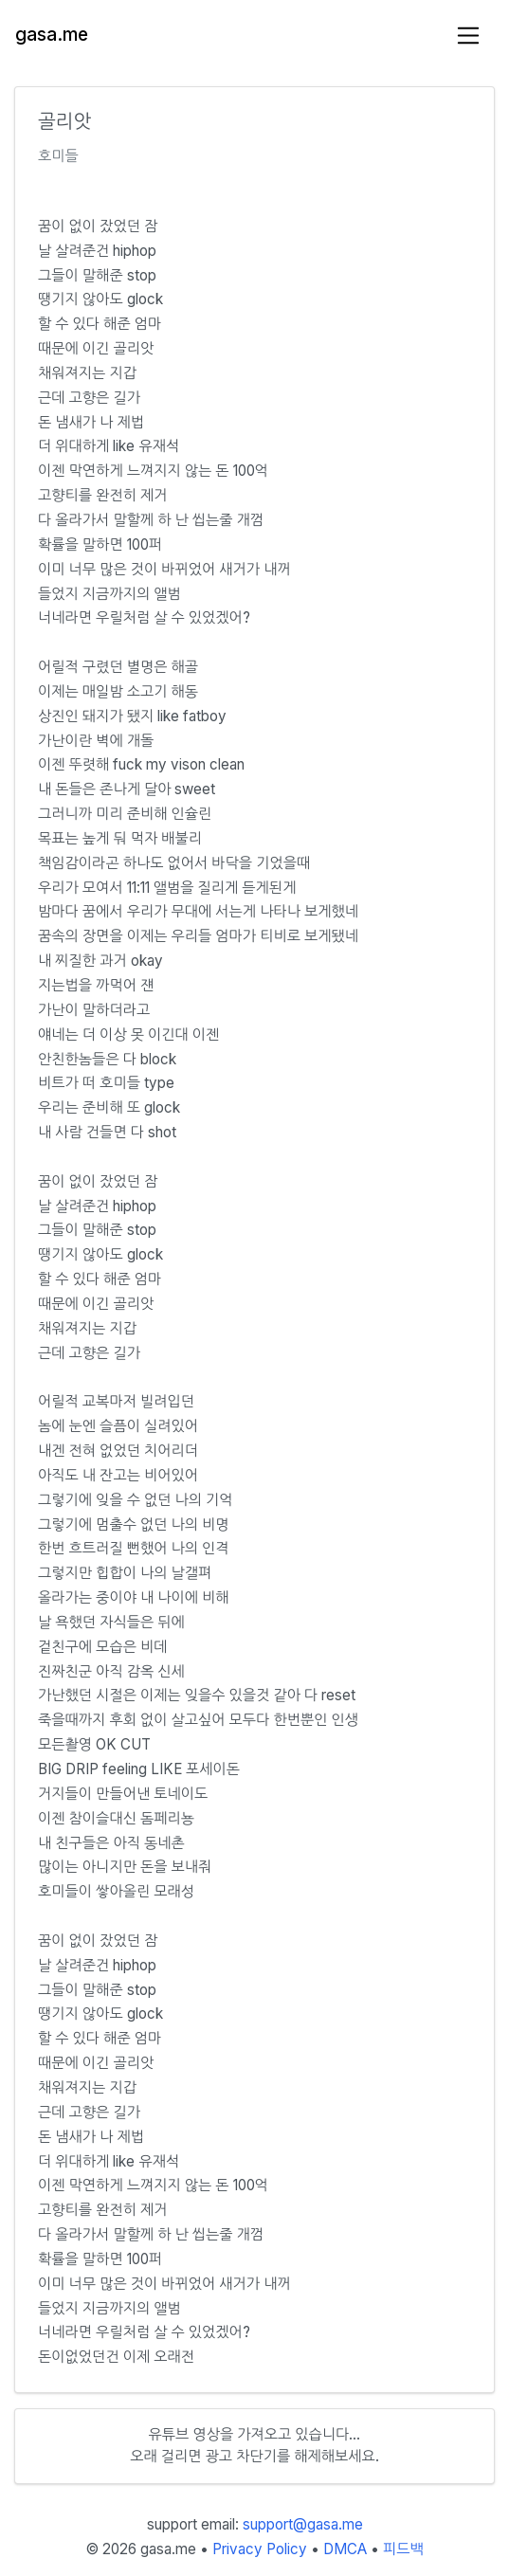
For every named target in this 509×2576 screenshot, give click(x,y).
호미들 (58, 156)
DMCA (345, 2549)
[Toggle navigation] (469, 35)
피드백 (403, 2549)
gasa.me (51, 34)
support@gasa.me (303, 2524)
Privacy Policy (259, 2549)
